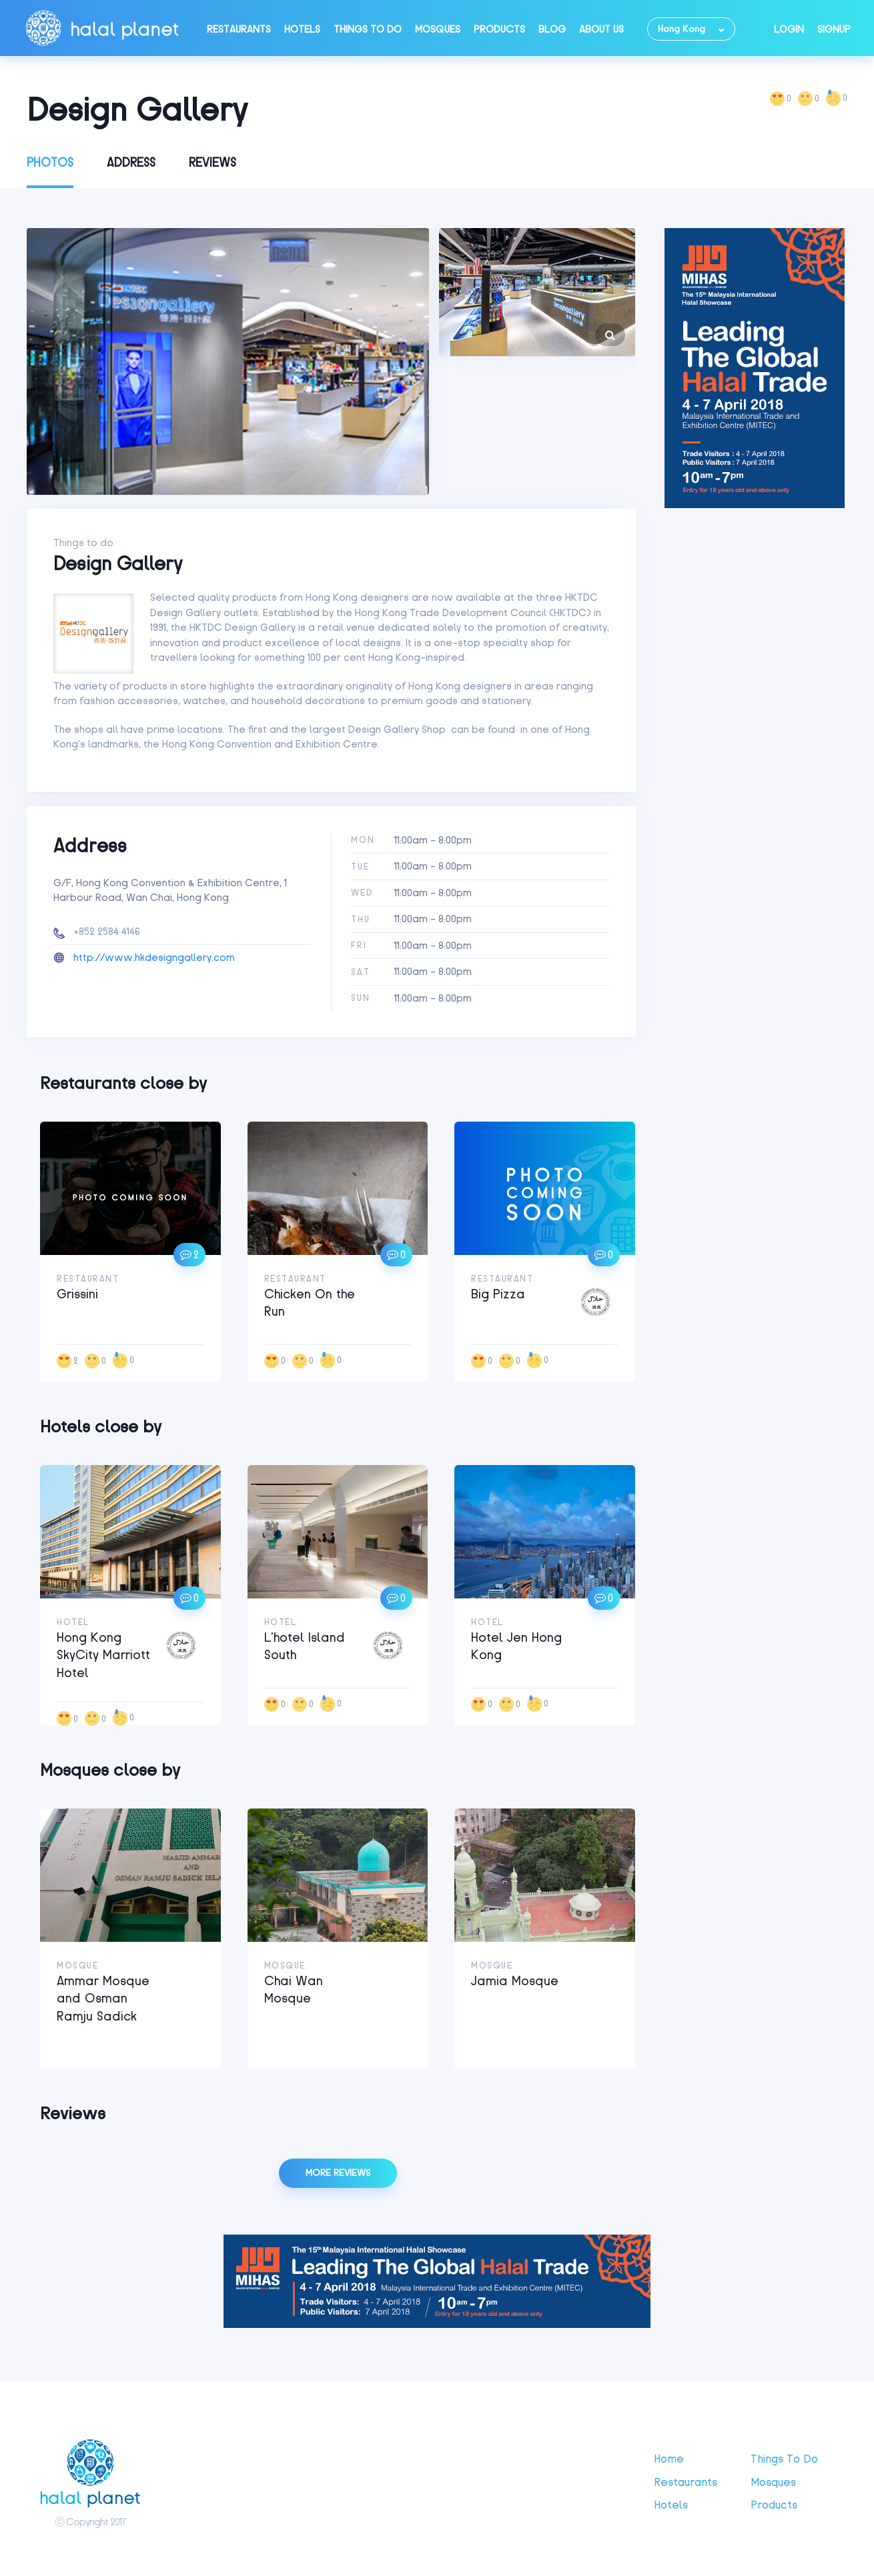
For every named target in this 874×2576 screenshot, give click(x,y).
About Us (601, 29)
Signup (834, 29)
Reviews (212, 162)
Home (669, 2458)
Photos (50, 162)
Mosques (437, 29)
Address (131, 162)
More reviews (338, 2173)
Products (499, 29)
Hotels (302, 29)
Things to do (368, 29)
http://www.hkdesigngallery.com (154, 958)
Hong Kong (681, 29)
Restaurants (239, 29)
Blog (552, 29)
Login (789, 29)
